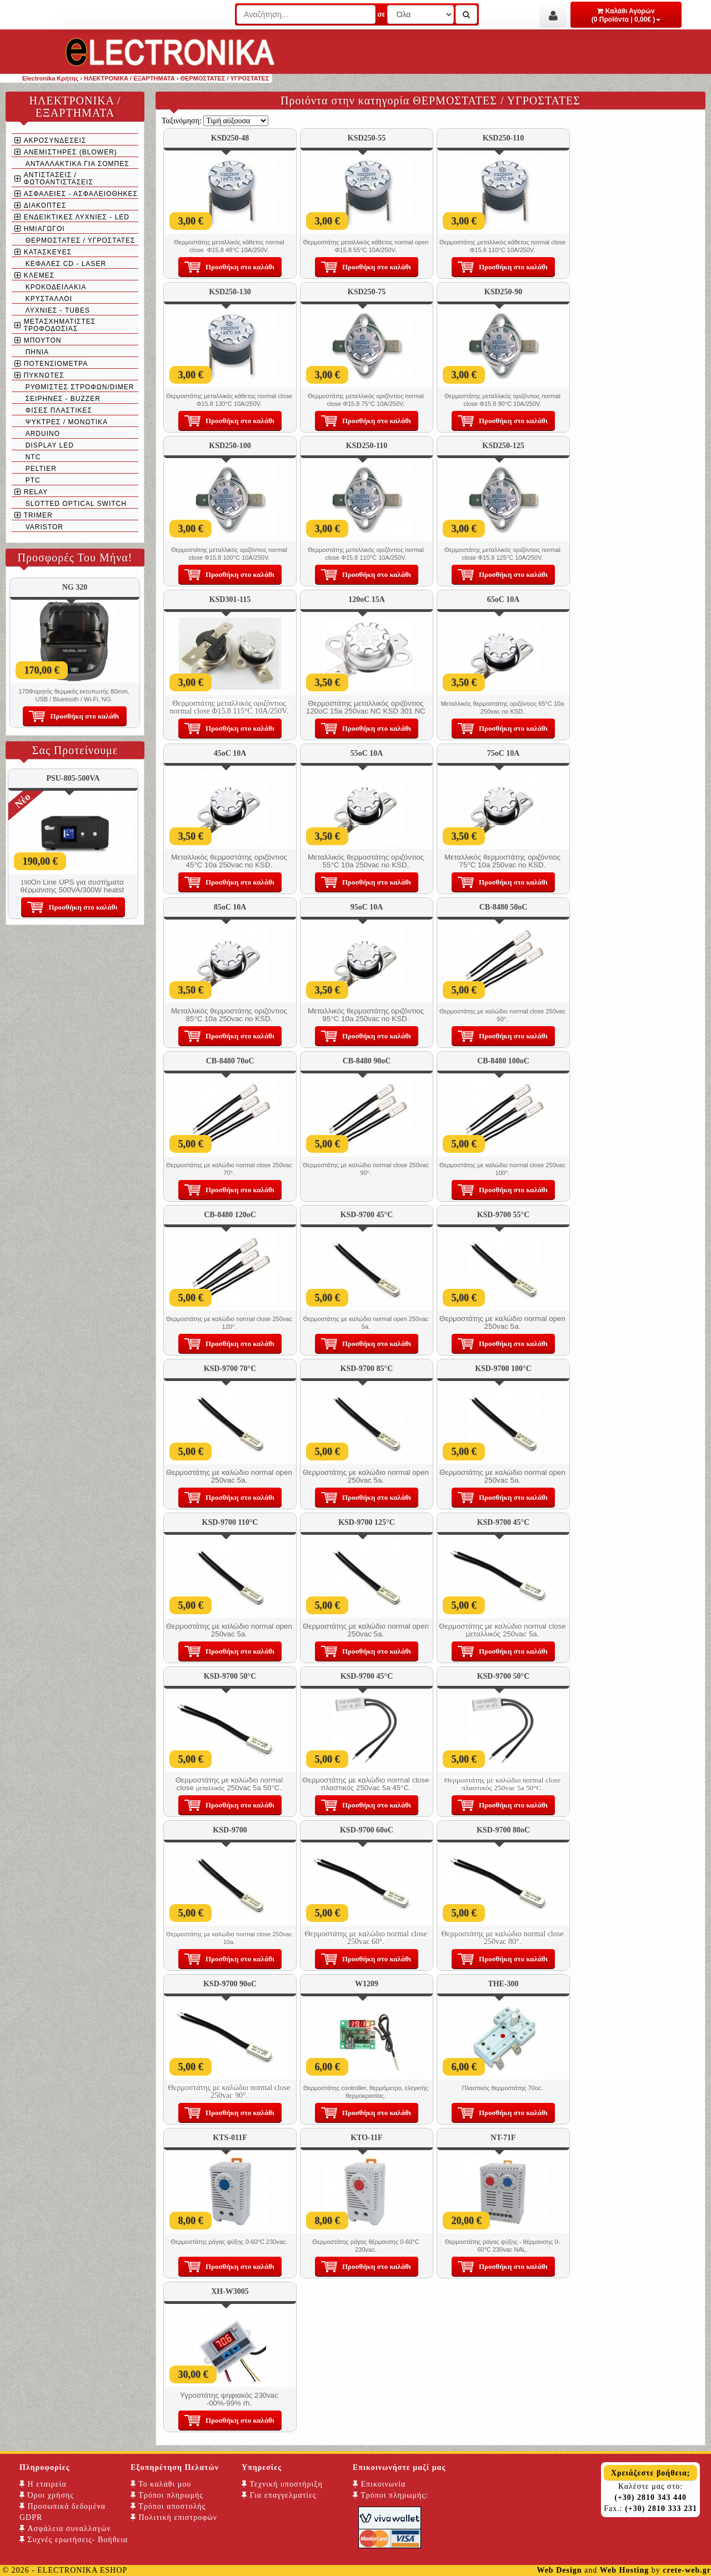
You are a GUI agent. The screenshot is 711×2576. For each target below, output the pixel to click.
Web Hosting (624, 2570)
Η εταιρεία (43, 2484)
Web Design (559, 2570)
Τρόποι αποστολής (168, 2506)
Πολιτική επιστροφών (174, 2517)
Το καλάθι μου (161, 2484)
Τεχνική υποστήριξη (282, 2484)
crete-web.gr (687, 2570)
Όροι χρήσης (46, 2495)
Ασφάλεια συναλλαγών (65, 2528)
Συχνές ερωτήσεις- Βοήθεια (73, 2539)
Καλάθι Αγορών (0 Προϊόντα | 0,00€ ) (626, 15)
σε (381, 14)
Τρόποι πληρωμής (167, 2495)
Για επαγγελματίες (279, 2495)
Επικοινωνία (379, 2484)
